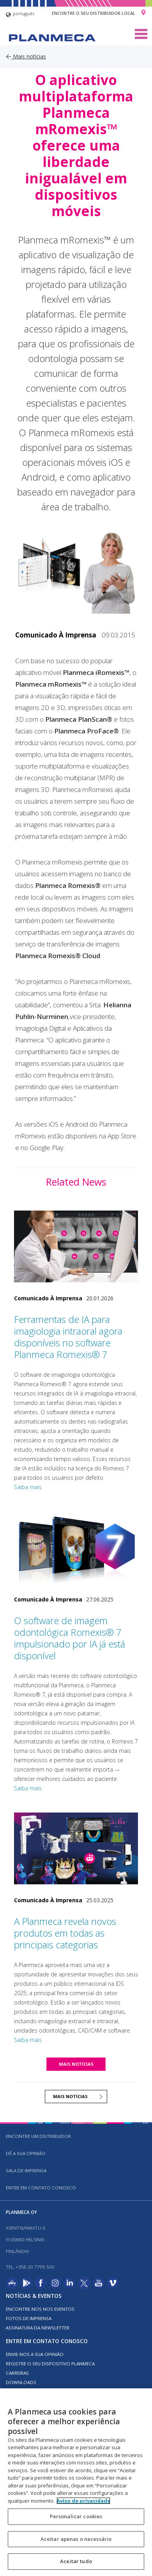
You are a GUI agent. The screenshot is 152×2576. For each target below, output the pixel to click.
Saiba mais (28, 1487)
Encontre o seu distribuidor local (93, 13)
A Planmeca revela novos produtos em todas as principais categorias (65, 1933)
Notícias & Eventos (34, 2295)
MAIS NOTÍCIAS (76, 2064)
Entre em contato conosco (41, 2188)
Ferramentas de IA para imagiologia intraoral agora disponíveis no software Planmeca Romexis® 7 (68, 1337)
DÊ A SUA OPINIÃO (26, 2153)
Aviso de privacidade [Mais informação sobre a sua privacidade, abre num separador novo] (83, 2500)
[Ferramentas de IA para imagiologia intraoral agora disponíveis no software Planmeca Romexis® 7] (76, 1246)
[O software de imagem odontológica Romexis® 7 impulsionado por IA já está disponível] (76, 1547)
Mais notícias (26, 56)
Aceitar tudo (76, 2561)
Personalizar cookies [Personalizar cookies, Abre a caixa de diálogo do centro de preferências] (76, 2516)
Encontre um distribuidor (38, 2136)
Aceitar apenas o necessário (76, 2538)
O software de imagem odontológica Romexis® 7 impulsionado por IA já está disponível (69, 1638)
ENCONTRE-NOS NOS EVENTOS (40, 2309)
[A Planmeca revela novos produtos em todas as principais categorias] (76, 1848)
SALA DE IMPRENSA (26, 2170)
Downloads (21, 2382)
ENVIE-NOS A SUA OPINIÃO (35, 2354)
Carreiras (17, 2373)
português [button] (20, 15)
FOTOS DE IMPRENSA (28, 2318)
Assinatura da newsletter (37, 2328)
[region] (76, 2482)
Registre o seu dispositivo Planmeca (50, 2364)
